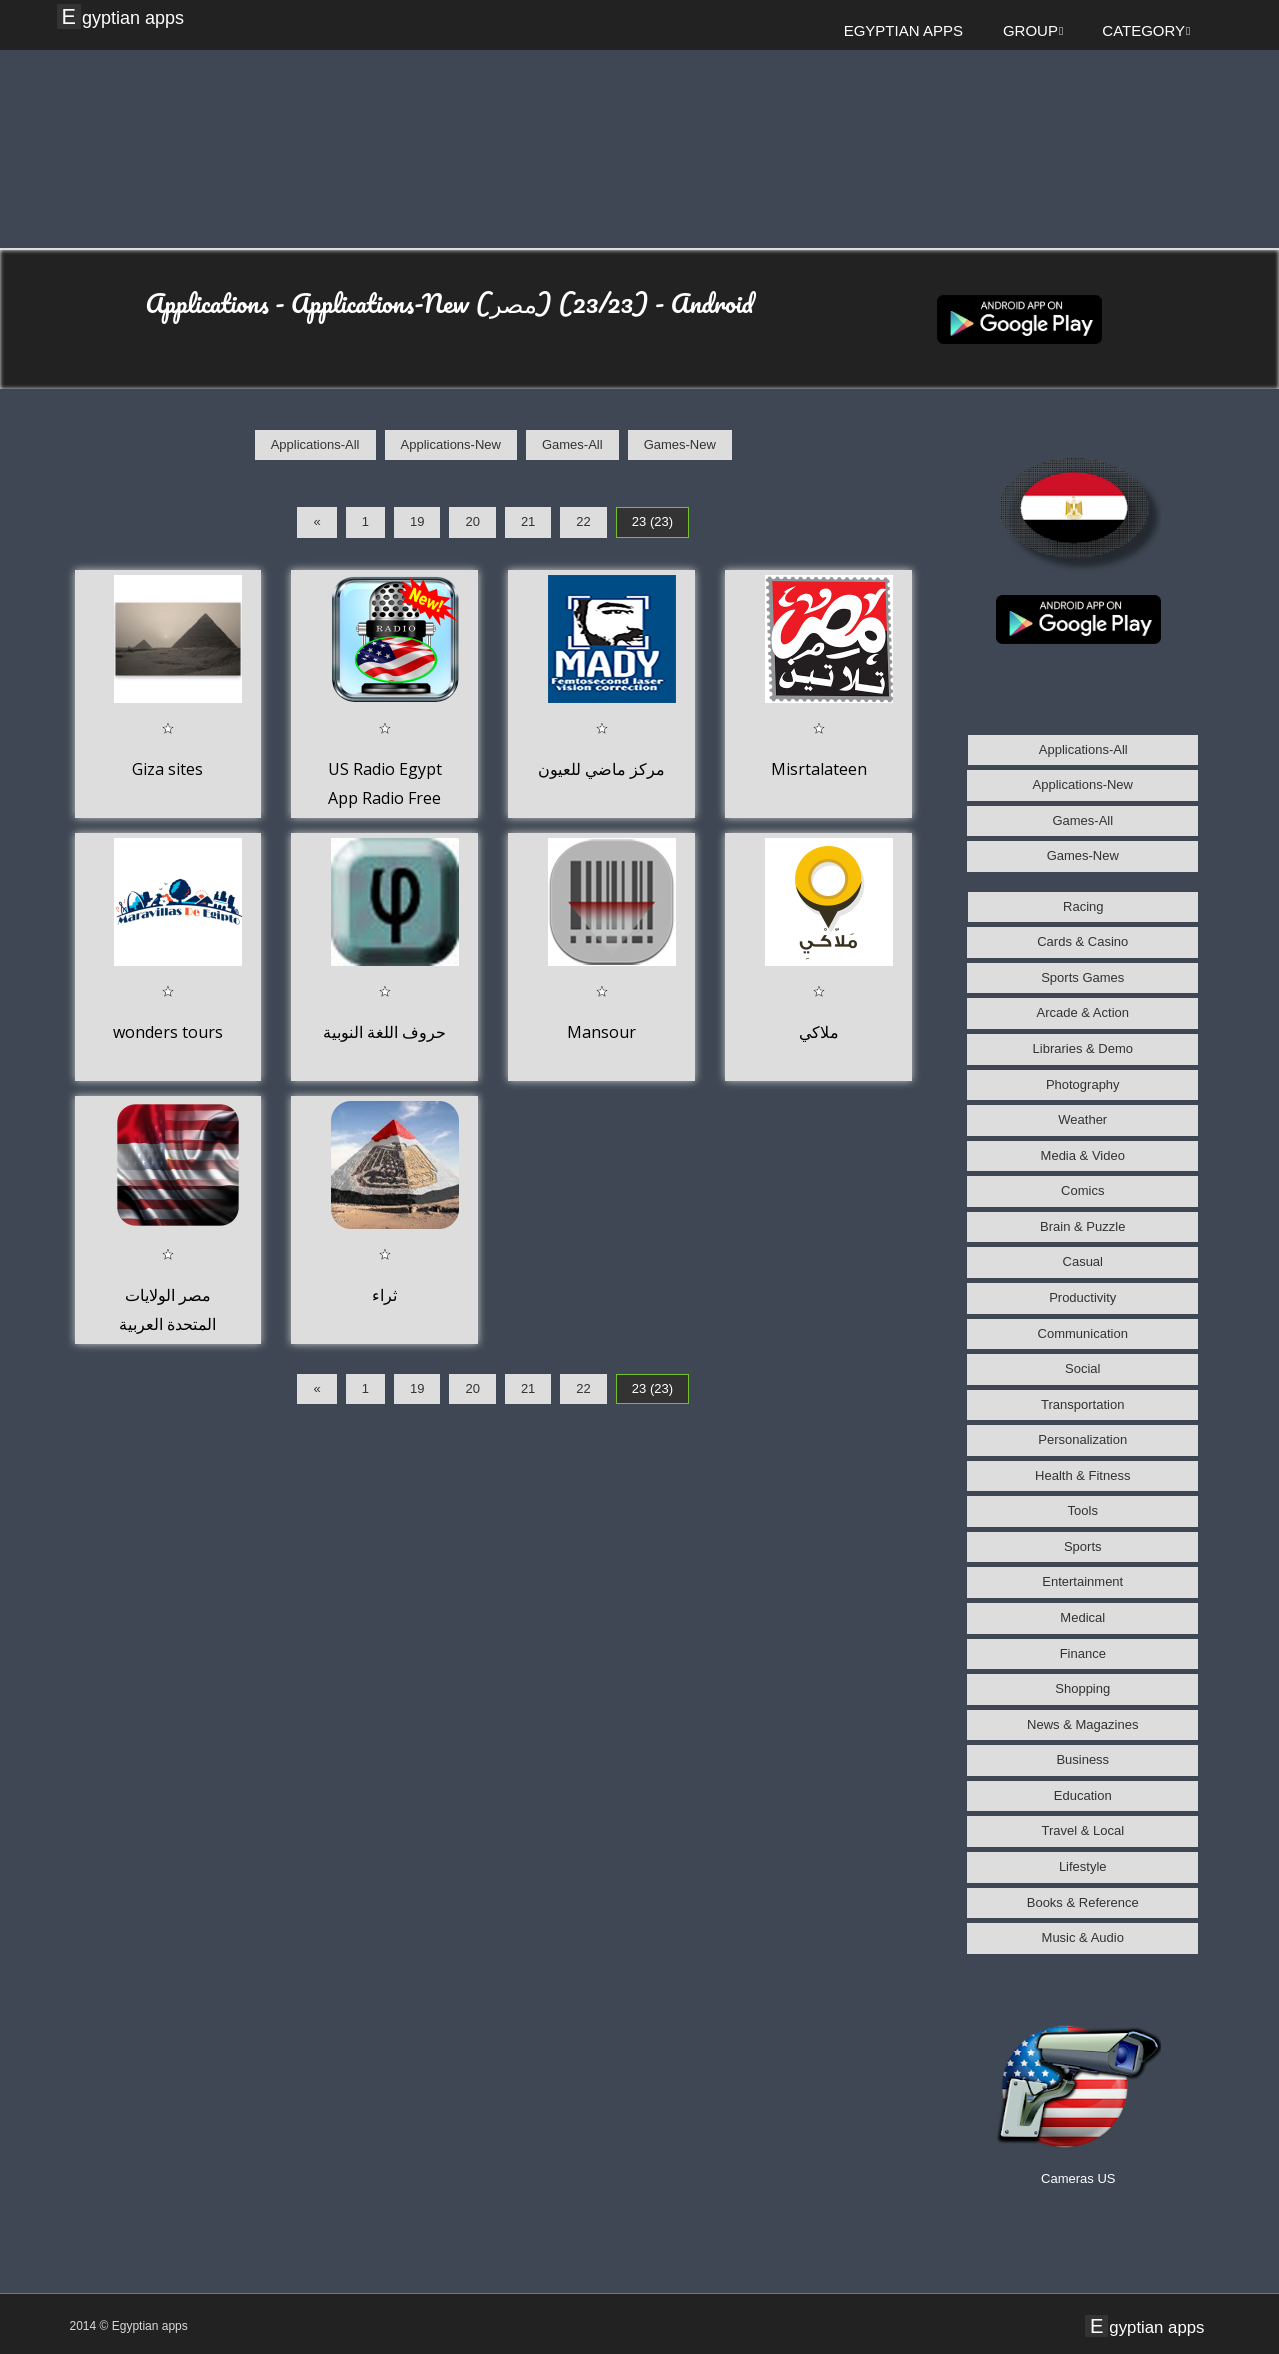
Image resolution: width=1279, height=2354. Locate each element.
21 (528, 521)
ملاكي (819, 1032)
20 (472, 521)
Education (1083, 1795)
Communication (1083, 1333)
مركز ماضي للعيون (601, 769)
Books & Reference (1083, 1902)
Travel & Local (1082, 1830)
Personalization (1082, 1439)
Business (1082, 1759)
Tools (1083, 1510)
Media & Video (1083, 1155)
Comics (1082, 1190)
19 (417, 521)
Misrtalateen (819, 769)
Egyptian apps (123, 17)
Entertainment (1082, 1581)
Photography (1083, 1084)
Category (1146, 30)
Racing (1083, 906)
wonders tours (168, 1032)
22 (583, 521)
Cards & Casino (1082, 941)
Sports (1083, 1546)
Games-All (572, 444)
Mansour (601, 1032)
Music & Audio (1083, 1937)
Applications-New (451, 444)
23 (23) (652, 521)
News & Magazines (1082, 1724)
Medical (1082, 1617)
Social (1082, 1368)
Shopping (1082, 1688)
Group (1033, 30)
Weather (1082, 1119)
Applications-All (315, 444)
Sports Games (1082, 977)
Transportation (1082, 1404)
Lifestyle (1083, 1866)
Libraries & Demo (1083, 1048)
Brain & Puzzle (1082, 1226)
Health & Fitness (1082, 1475)
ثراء (384, 1295)
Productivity (1082, 1297)
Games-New (680, 444)
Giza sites (167, 769)
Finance (1083, 1653)
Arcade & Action (1083, 1012)
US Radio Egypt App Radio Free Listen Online (385, 798)
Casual (1083, 1261)
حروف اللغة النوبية (384, 1032)
